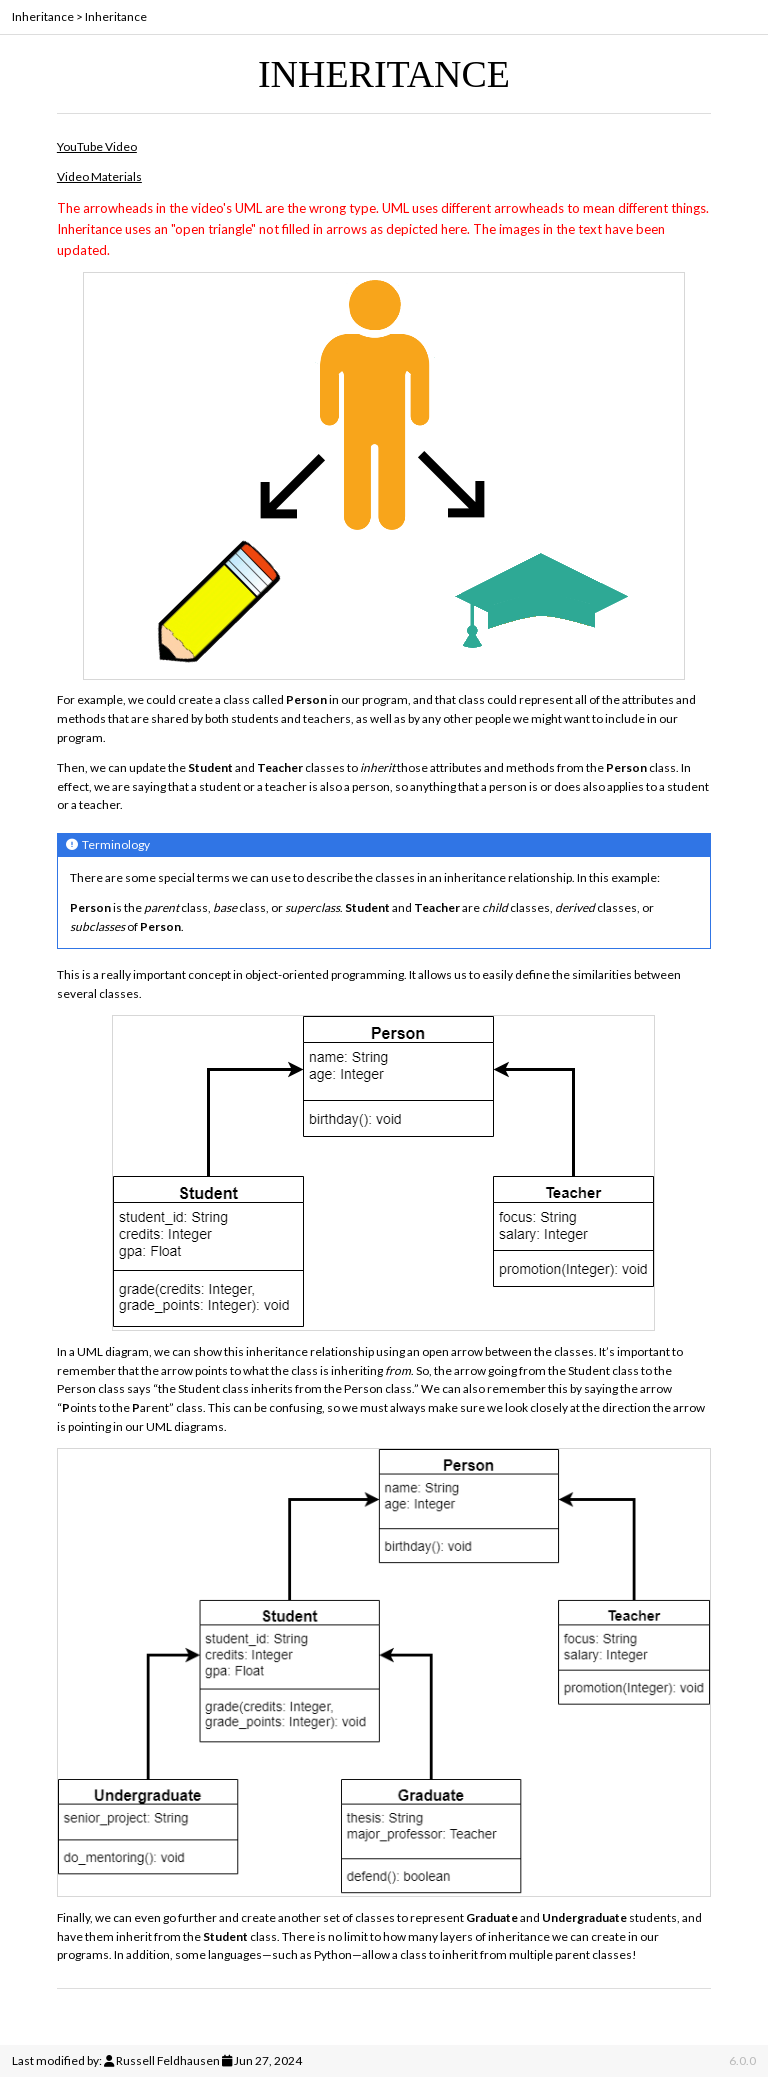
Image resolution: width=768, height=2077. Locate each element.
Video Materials (99, 176)
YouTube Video (97, 146)
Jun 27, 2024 (268, 2060)
